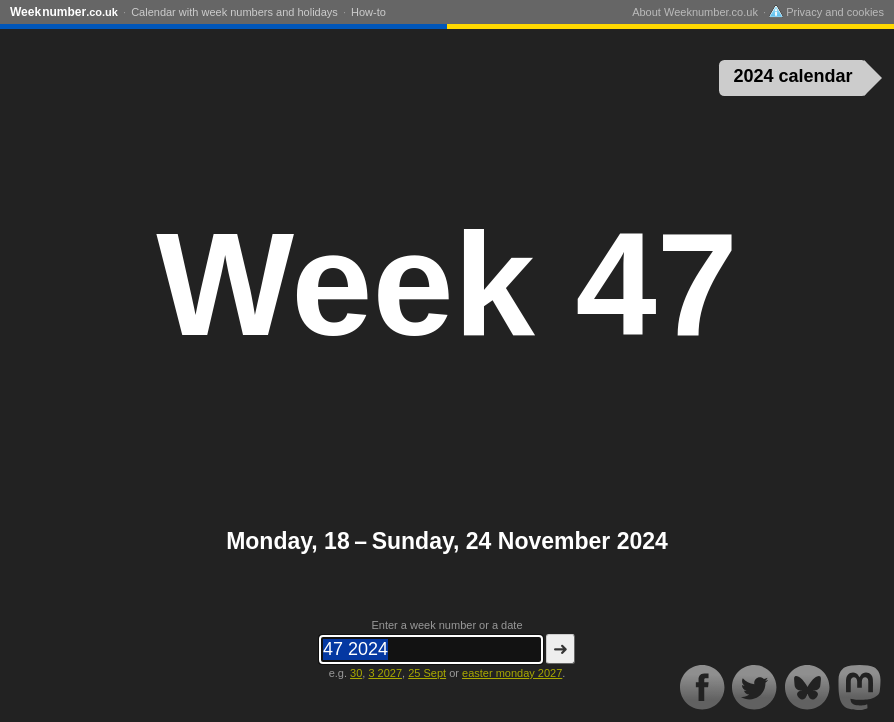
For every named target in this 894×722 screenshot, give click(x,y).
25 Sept (427, 673)
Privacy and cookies (826, 12)
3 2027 (385, 673)
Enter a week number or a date (446, 625)
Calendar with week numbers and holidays (234, 12)
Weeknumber (64, 12)
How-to (368, 12)
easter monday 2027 (512, 673)
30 (356, 673)
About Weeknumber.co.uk (695, 12)
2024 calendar (793, 76)
